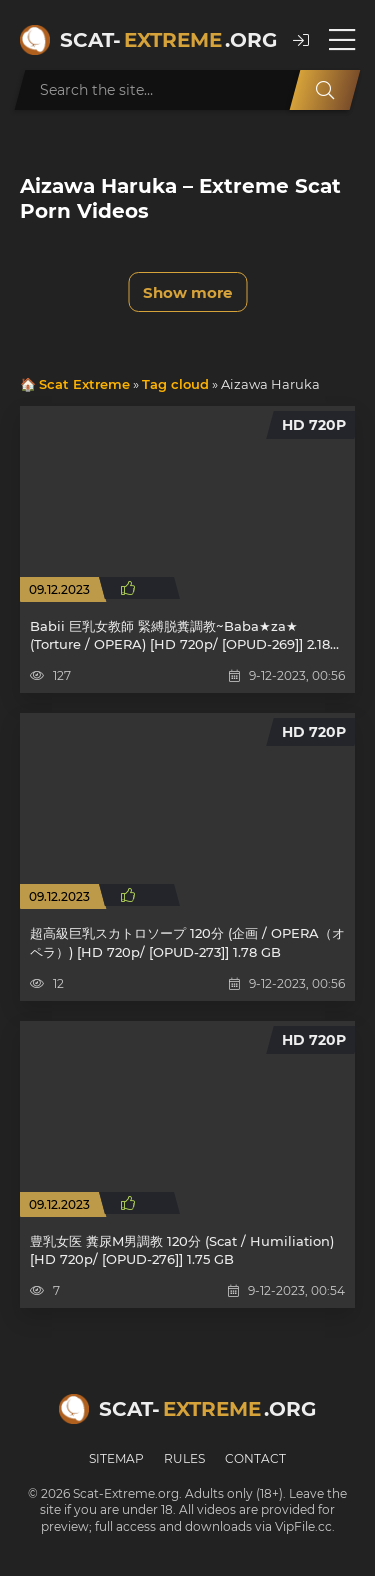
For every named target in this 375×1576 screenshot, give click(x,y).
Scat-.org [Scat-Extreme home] (166, 40)
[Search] (325, 90)
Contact (255, 1458)
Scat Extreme (84, 384)
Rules (184, 1458)
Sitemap (116, 1458)
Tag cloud (175, 384)
